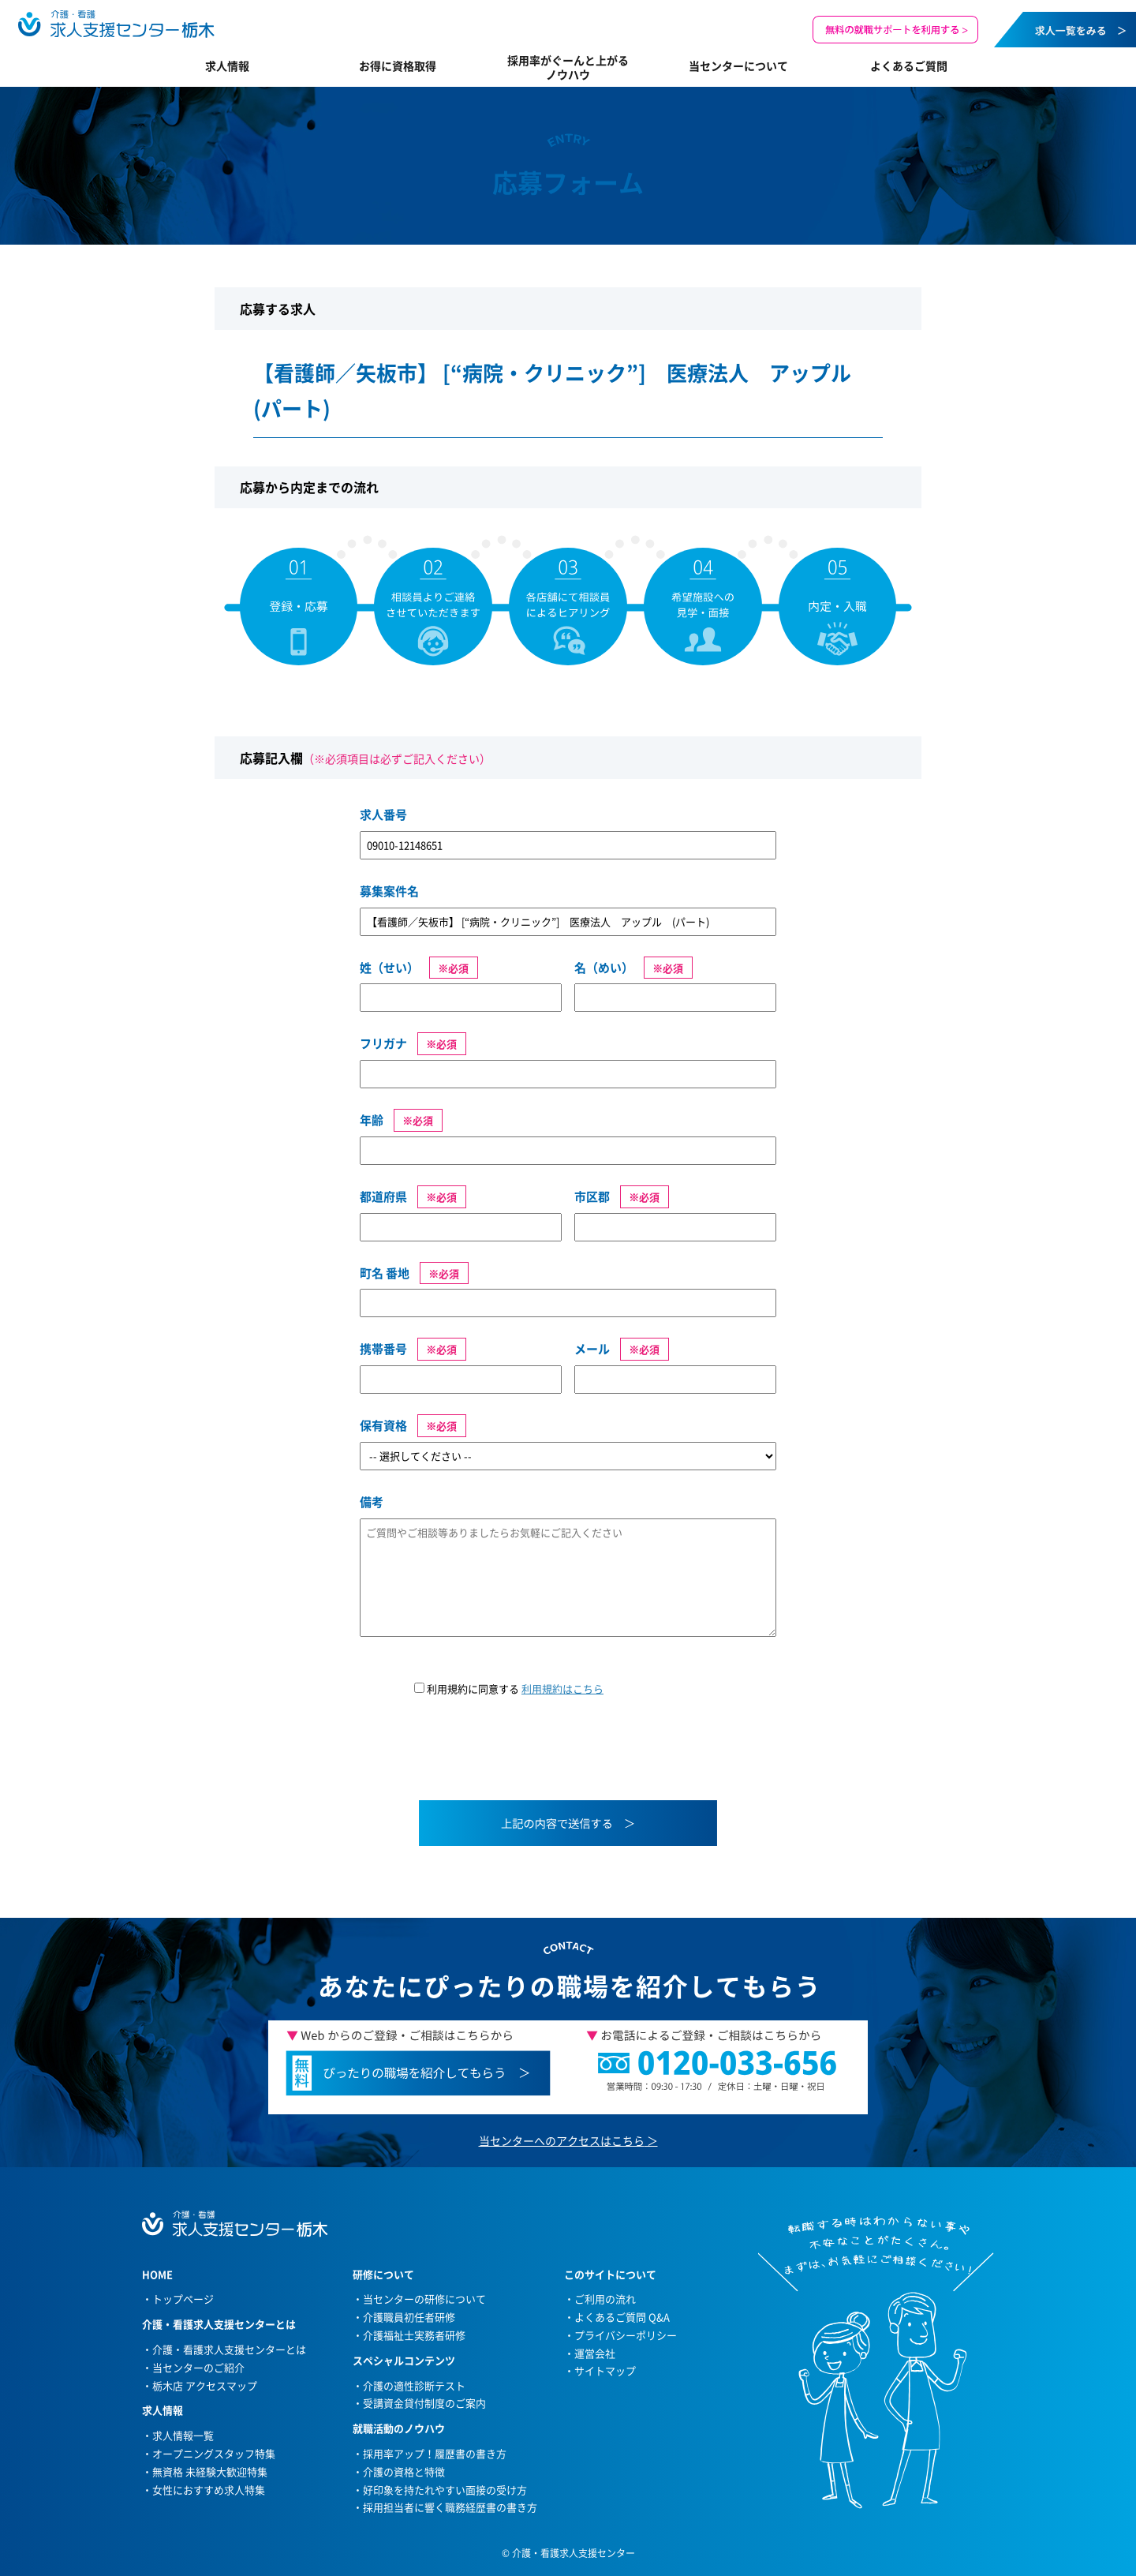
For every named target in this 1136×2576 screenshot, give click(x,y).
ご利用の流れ (605, 2298)
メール (592, 1348)
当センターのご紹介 (198, 2367)
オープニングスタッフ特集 (213, 2453)
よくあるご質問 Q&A (622, 2316)
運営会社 (594, 2353)
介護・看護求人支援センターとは (229, 2349)
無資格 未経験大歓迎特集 (209, 2471)
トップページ (183, 2298)
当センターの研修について (424, 2298)
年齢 (371, 1120)
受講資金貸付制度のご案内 (424, 2402)
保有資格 (383, 1425)
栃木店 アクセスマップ (204, 2385)
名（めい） (603, 967)
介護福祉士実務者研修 (414, 2334)
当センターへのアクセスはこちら (562, 2140)
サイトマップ (605, 2370)
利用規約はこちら (562, 1688)
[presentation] (480, 1758)
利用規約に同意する (509, 1688)
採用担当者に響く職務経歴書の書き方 (450, 2506)
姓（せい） (389, 967)
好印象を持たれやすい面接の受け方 (445, 2489)
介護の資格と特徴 (404, 2471)
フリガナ (383, 1043)
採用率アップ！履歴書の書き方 (434, 2453)
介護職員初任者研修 (409, 2316)
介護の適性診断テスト (414, 2385)
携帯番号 (383, 1348)
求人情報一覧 (183, 2435)
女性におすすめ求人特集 (208, 2489)
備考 (371, 1502)
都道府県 (383, 1196)
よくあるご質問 (908, 65)
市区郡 (592, 1196)
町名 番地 (384, 1273)
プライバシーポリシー (625, 2334)
